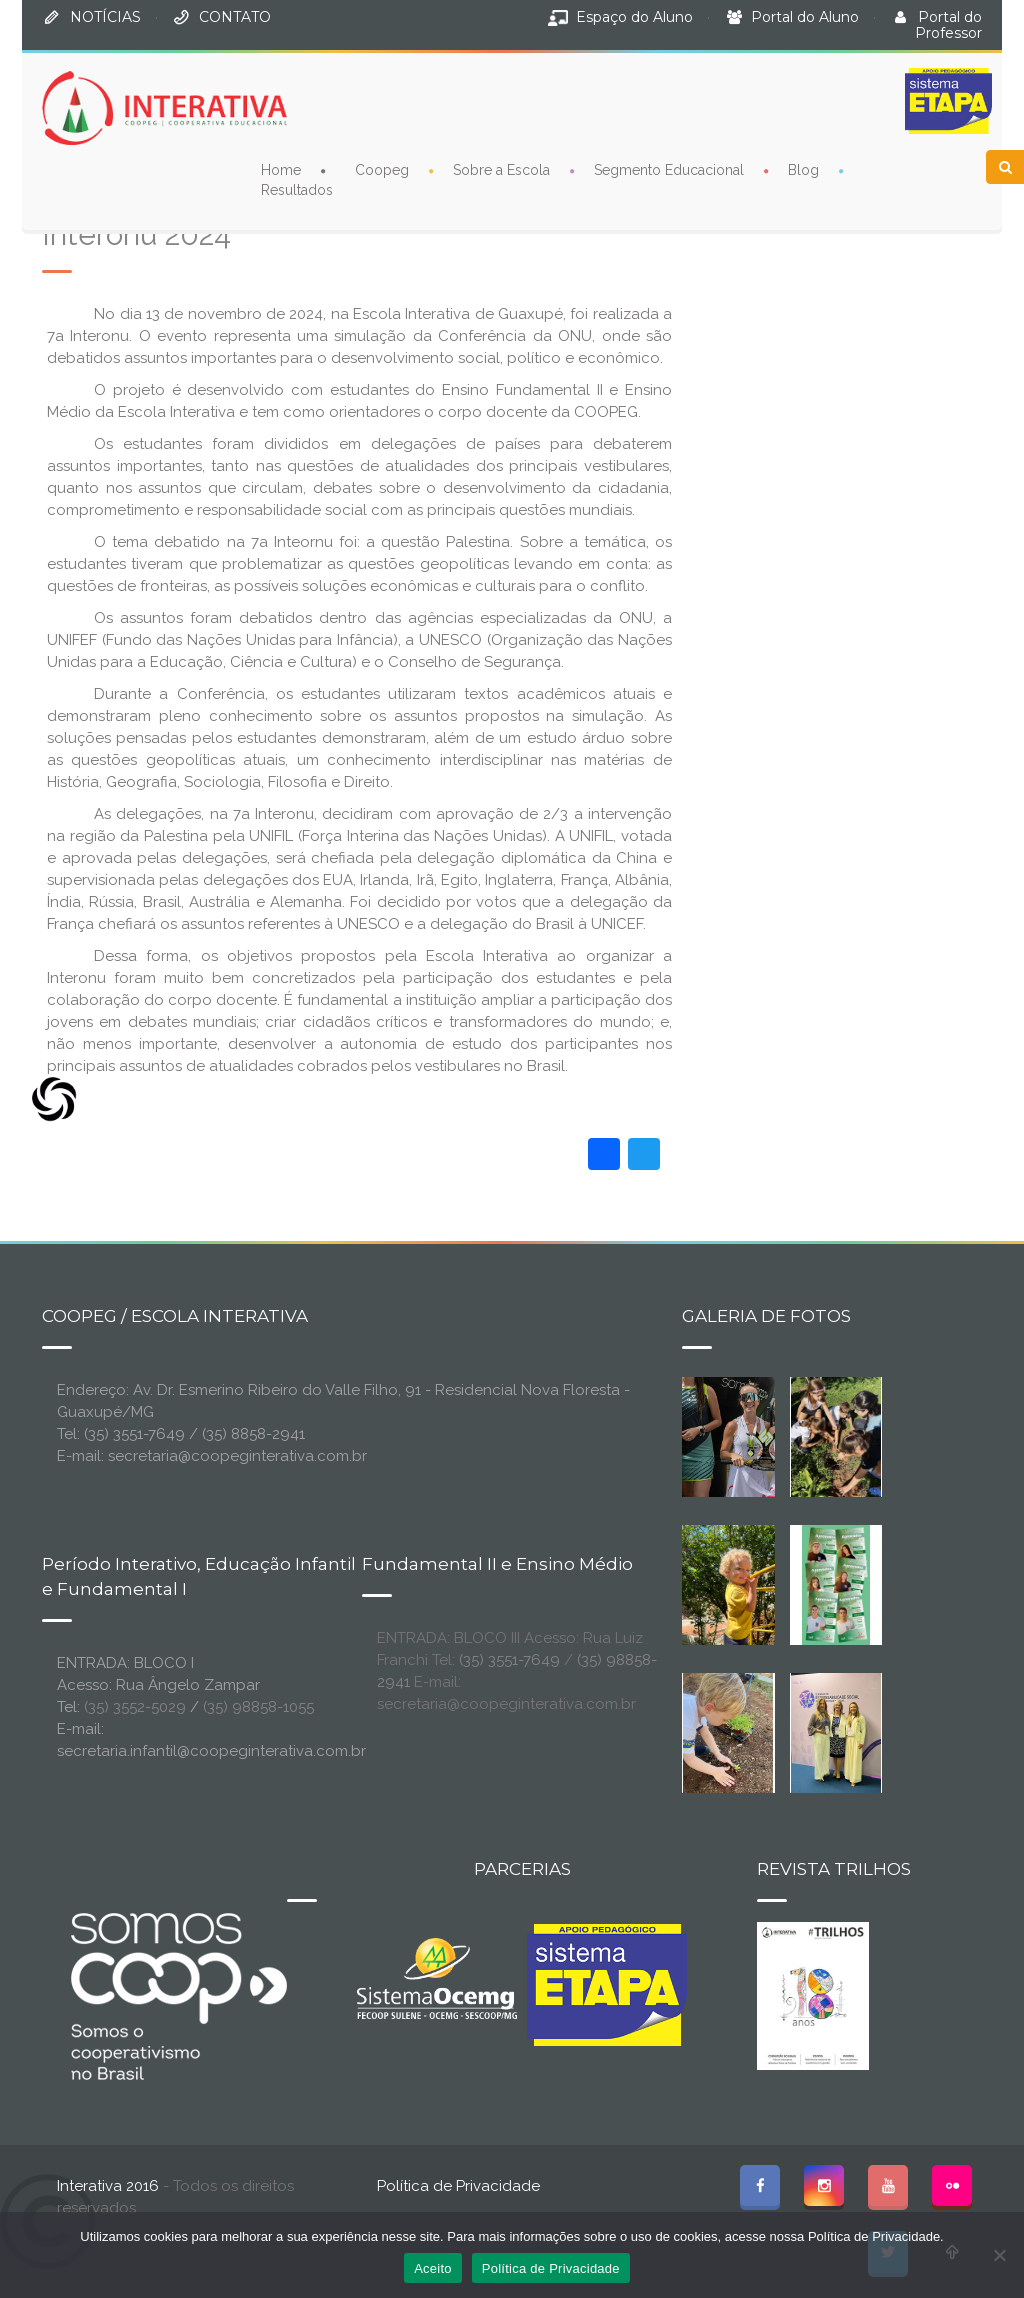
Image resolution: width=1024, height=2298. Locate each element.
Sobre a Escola (501, 170)
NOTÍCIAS (105, 17)
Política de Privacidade (458, 2186)
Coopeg (382, 170)
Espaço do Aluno (634, 17)
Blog (803, 170)
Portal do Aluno (805, 17)
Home (281, 170)
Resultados (297, 190)
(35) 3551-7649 (509, 1660)
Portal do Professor (948, 25)
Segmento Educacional (669, 170)
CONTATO (235, 17)
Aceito (433, 2268)
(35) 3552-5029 (135, 1707)
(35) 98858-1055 (258, 1707)
